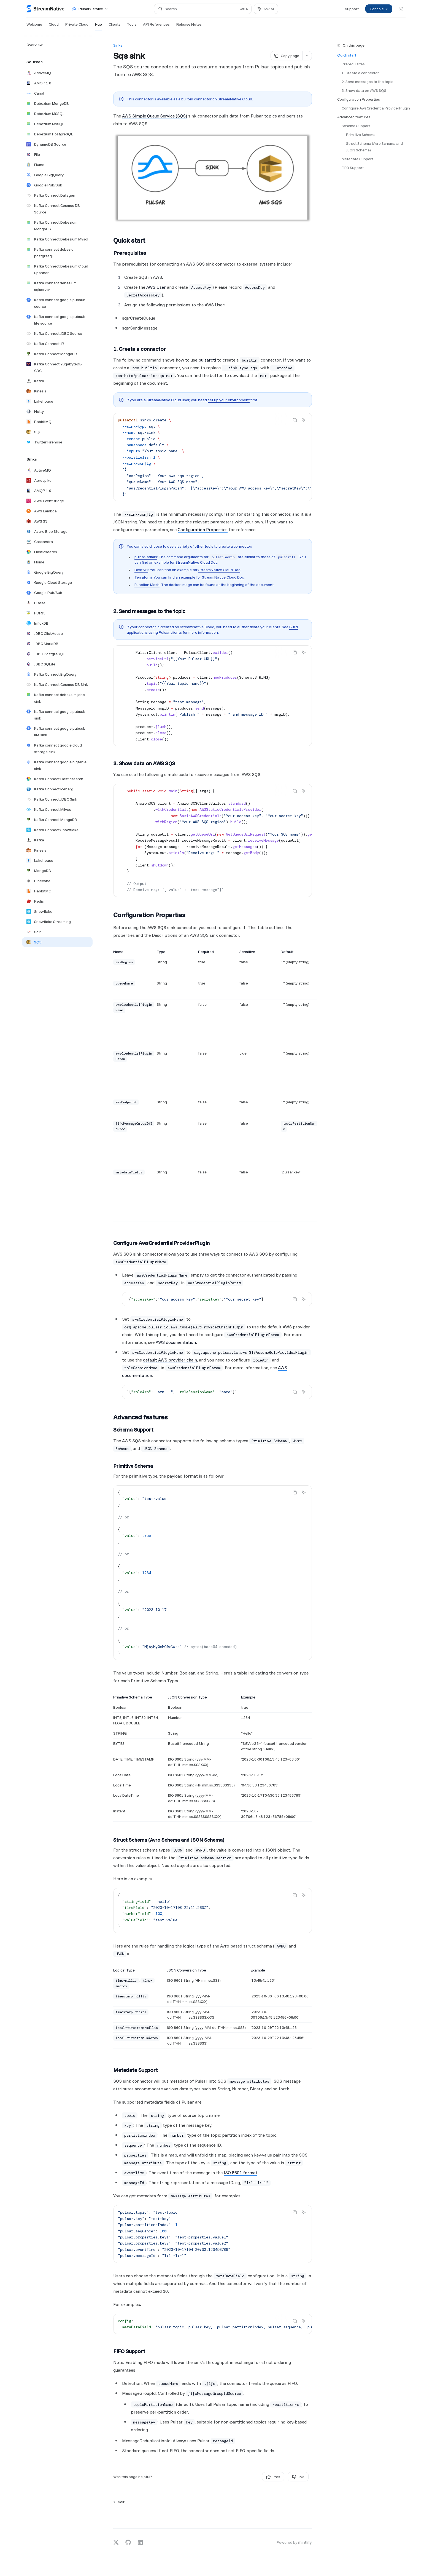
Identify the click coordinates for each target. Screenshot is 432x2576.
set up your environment (229, 399)
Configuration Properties (358, 99)
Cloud (54, 26)
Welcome (34, 26)
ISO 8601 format (240, 2172)
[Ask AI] (303, 420)
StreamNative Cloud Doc (196, 562)
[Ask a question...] (213, 2513)
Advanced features (353, 116)
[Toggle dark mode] (401, 8)
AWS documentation (176, 1342)
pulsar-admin (145, 556)
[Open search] (202, 9)
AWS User (156, 287)
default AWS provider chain (170, 1360)
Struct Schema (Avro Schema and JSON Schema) (375, 147)
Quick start (346, 55)
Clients (114, 26)
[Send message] (305, 2516)
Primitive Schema (361, 134)
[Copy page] (287, 55)
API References (156, 26)
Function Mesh (147, 584)
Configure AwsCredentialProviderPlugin (376, 108)
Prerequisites (353, 63)
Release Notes (189, 26)
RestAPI (141, 569)
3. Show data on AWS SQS (364, 90)
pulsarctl (207, 360)
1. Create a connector (360, 72)
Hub (98, 26)
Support (352, 8)
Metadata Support (357, 158)
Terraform (143, 577)
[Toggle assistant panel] (266, 9)
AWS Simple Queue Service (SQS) (154, 116)
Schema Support (356, 125)
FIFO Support (353, 167)
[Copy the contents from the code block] (294, 420)
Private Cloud (76, 26)
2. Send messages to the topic (367, 81)
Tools (131, 26)
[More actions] (307, 55)
